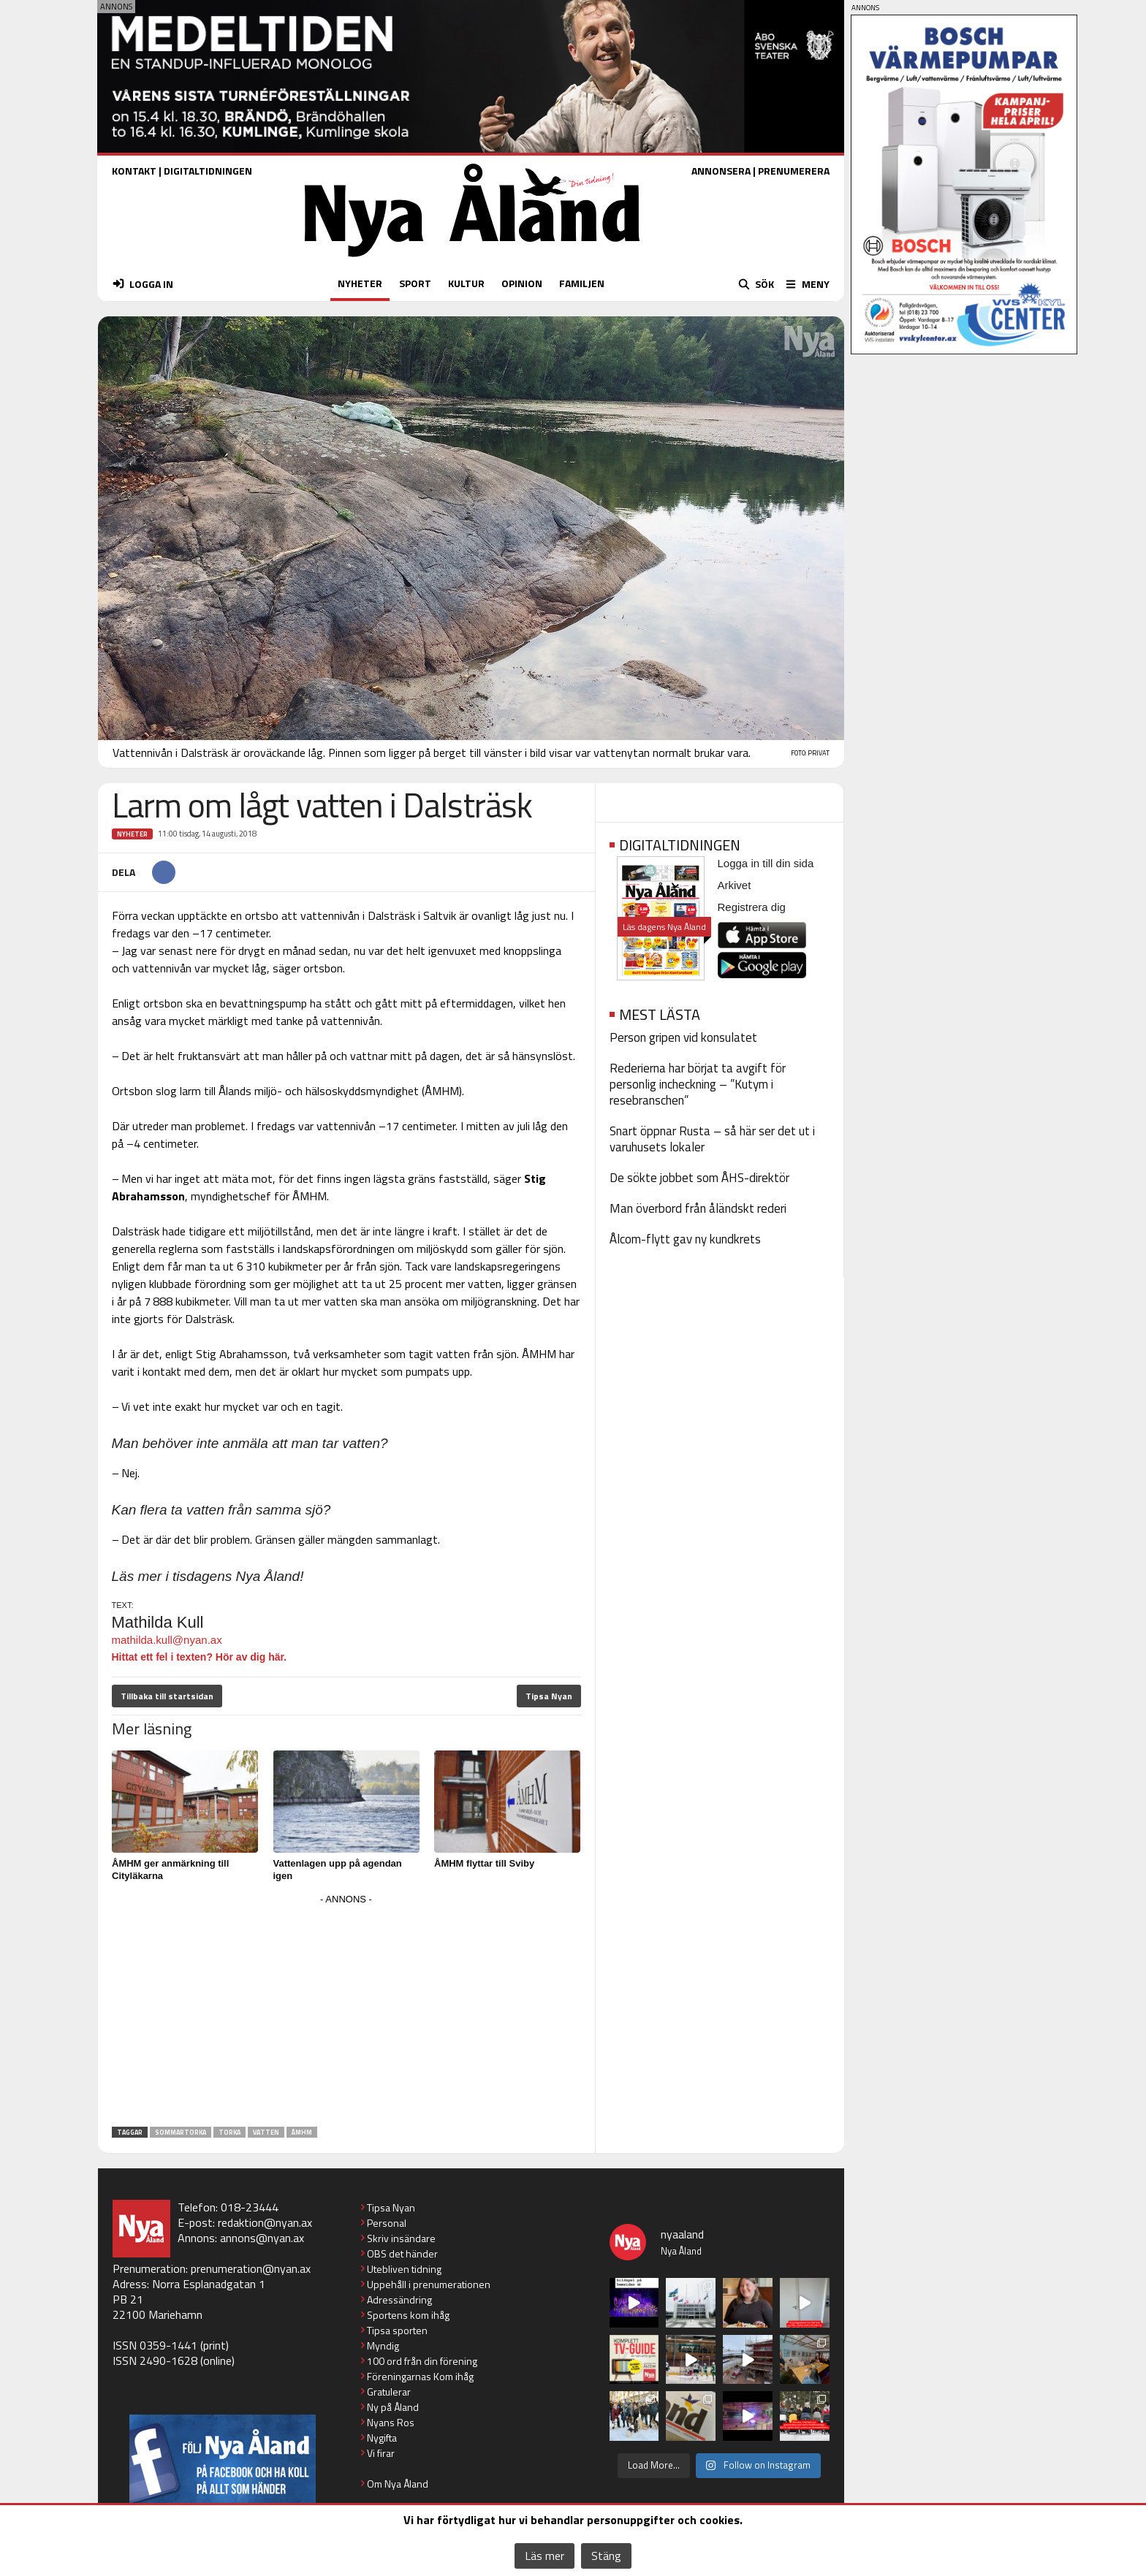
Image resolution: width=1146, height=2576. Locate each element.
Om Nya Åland (397, 2483)
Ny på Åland (393, 2407)
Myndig (383, 2345)
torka (229, 2132)
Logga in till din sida (766, 863)
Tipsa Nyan (548, 1696)
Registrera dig (752, 907)
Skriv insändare (401, 2238)
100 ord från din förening (422, 2361)
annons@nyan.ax (262, 2238)
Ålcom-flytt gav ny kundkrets (685, 1239)
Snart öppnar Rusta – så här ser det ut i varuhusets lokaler (712, 1138)
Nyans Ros (390, 2422)
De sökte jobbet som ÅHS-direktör (699, 1177)
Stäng (606, 2555)
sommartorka (180, 2132)
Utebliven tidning (404, 2268)
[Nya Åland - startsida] (472, 260)
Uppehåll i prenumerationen (428, 2284)
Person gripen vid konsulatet (683, 1037)
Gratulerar (389, 2391)
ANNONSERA (721, 170)
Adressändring (399, 2299)
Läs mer (544, 2555)
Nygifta (382, 2437)
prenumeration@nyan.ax (251, 2268)
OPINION (521, 283)
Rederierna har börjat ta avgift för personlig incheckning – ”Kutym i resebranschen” (698, 1084)
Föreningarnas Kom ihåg (420, 2376)
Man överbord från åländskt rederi (698, 1208)
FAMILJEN (581, 283)
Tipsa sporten (397, 2330)
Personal (386, 2222)
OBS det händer (402, 2253)
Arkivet (734, 885)
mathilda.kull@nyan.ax (167, 1640)
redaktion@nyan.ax (265, 2222)
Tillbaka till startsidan (167, 1696)
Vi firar (381, 2453)
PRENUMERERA (794, 170)
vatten (266, 2132)
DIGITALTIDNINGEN (208, 170)
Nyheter (132, 834)
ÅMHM (302, 2132)
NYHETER (360, 283)
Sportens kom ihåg (408, 2314)
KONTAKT (134, 170)
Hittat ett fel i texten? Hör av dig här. (199, 1657)
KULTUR (466, 283)
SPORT (415, 283)
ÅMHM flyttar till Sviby (484, 1863)
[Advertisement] (346, 2011)
